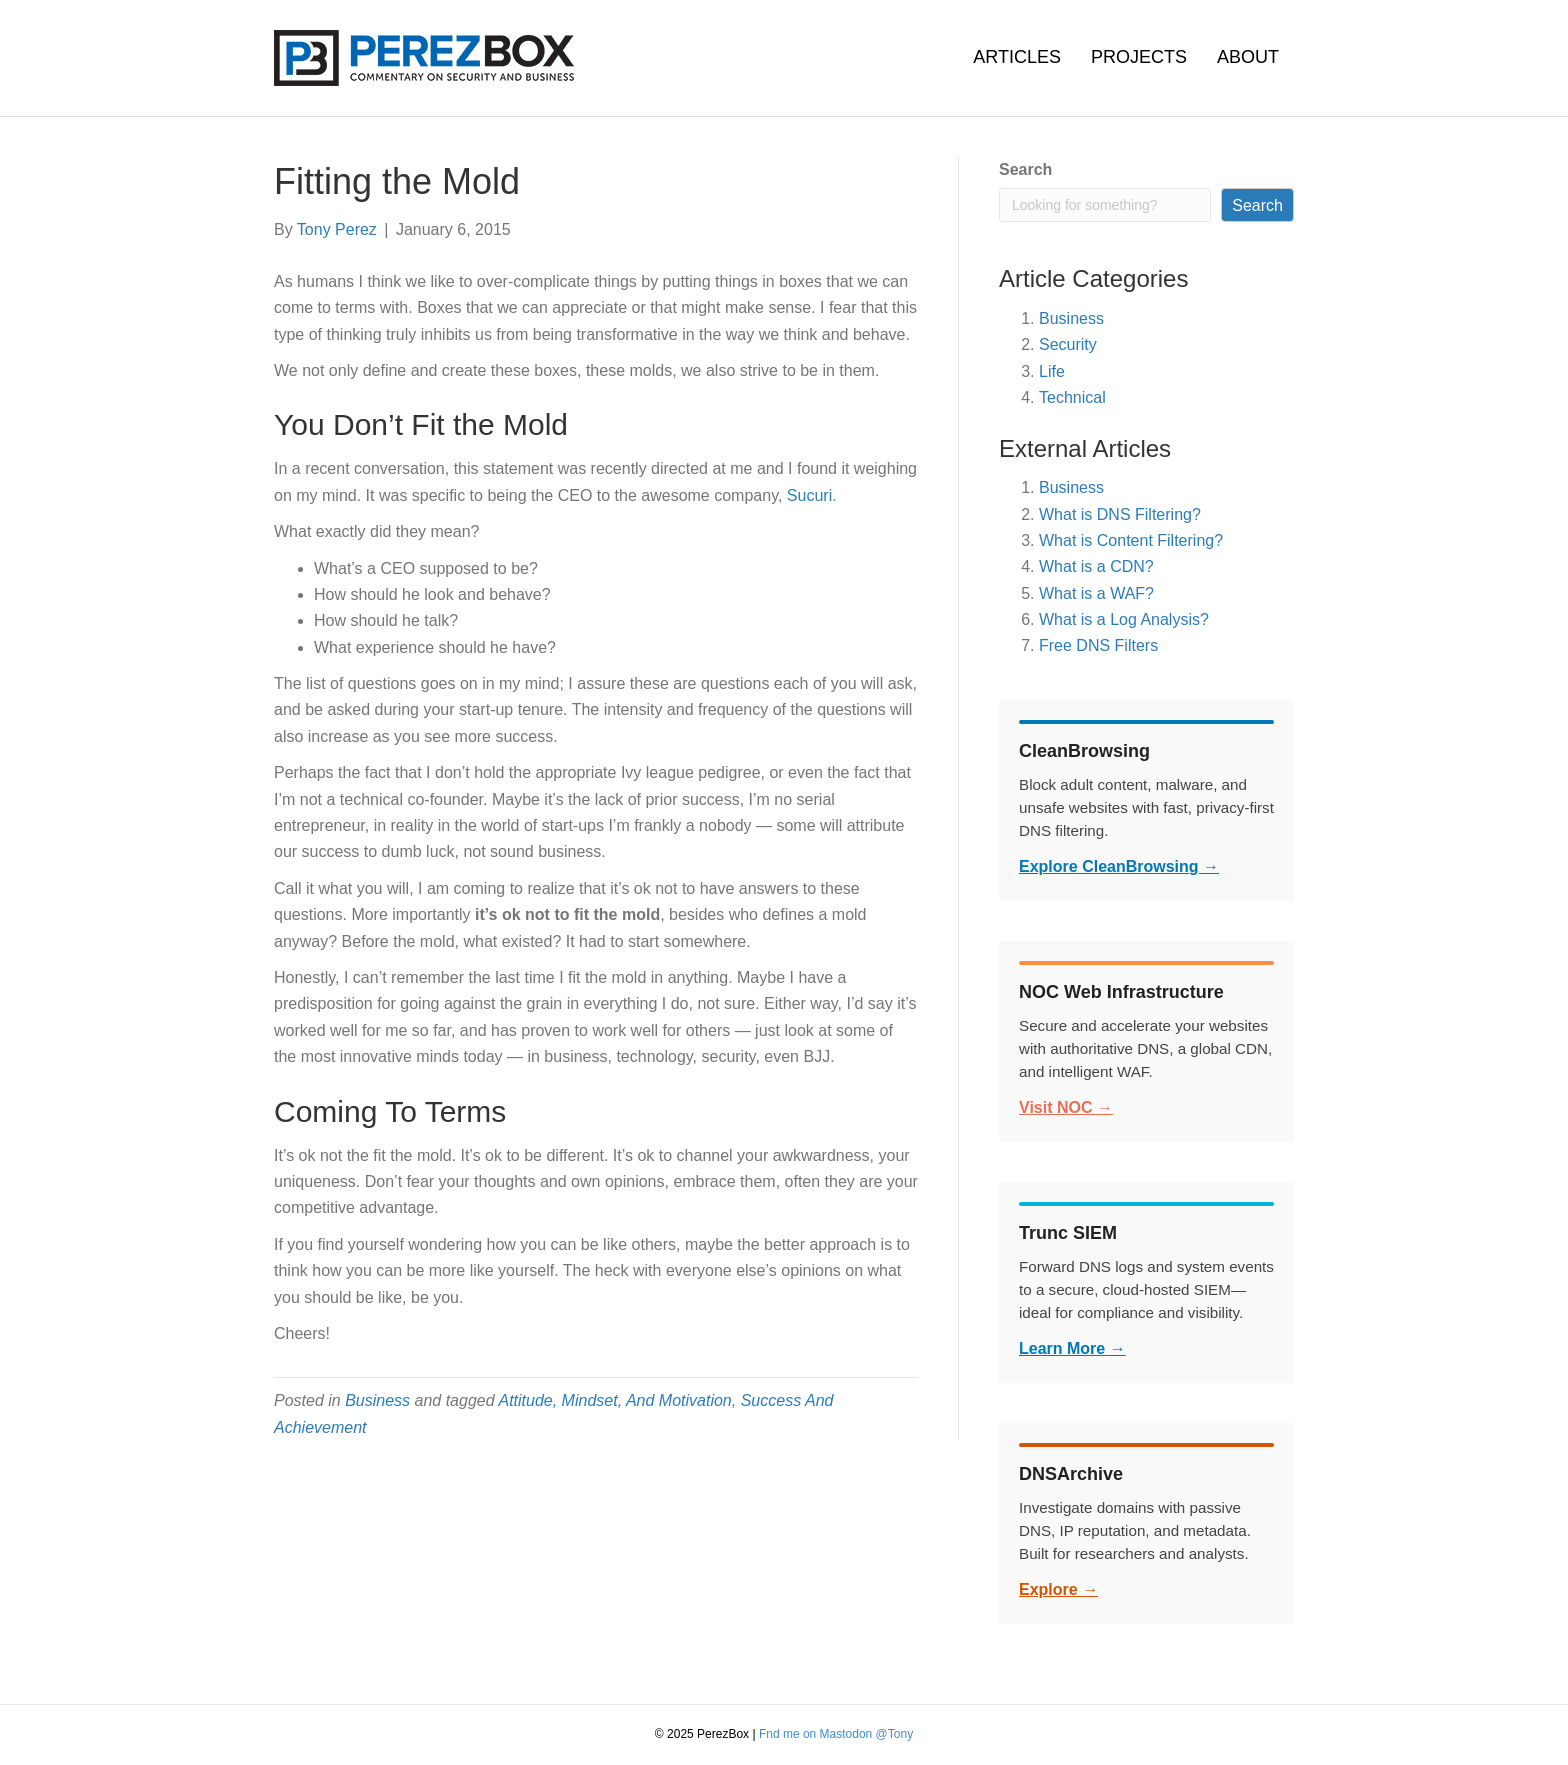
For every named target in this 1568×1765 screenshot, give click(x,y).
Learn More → (1072, 1348)
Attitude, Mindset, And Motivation (614, 1400)
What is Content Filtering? (1131, 540)
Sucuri (809, 495)
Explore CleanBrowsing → (1119, 866)
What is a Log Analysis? (1124, 619)
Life (1052, 371)
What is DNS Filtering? (1120, 514)
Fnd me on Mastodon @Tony (836, 1734)
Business (377, 1400)
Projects (1139, 57)
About (1248, 57)
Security (1068, 344)
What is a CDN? (1096, 566)
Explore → (1058, 1589)
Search (1025, 169)
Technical (1072, 397)
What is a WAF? (1096, 593)
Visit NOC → (1066, 1107)
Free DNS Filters (1098, 645)
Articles (1017, 57)
